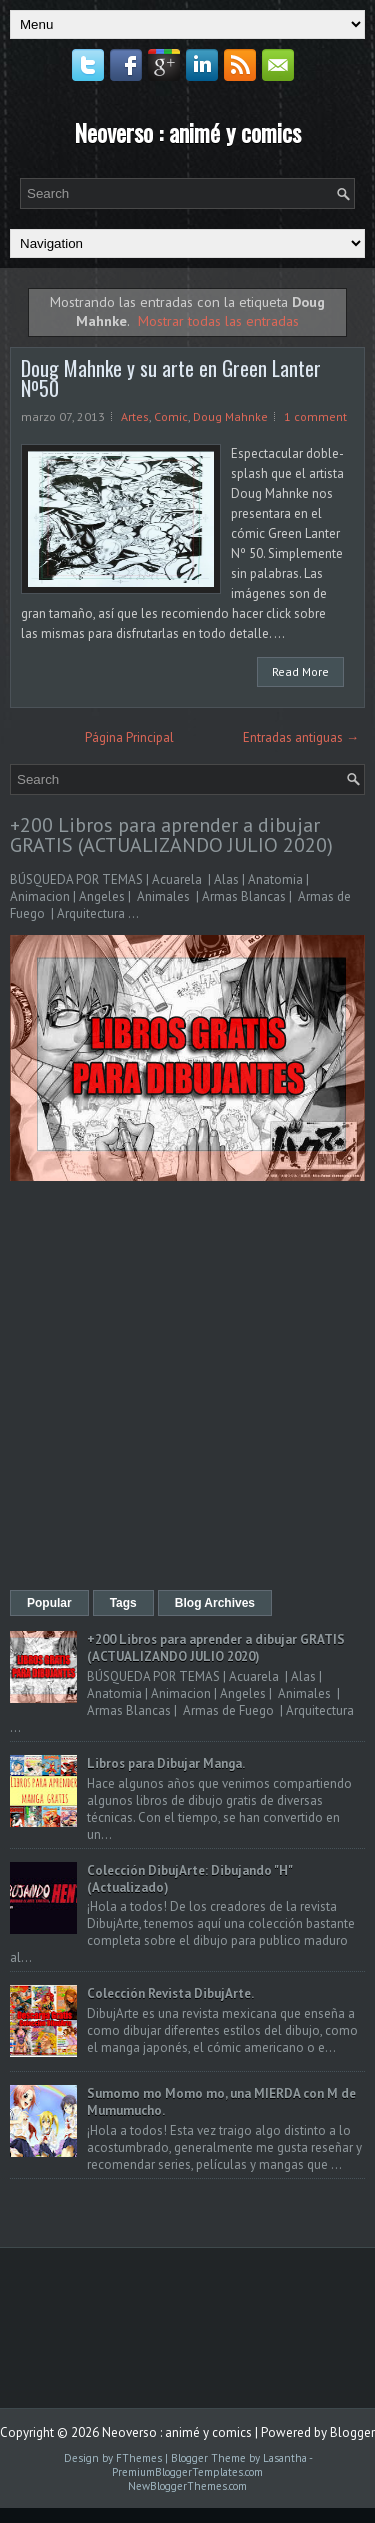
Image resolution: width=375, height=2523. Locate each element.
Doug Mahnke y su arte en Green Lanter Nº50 (171, 378)
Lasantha (285, 2458)
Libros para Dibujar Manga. (166, 1763)
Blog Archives (215, 1603)
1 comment (315, 416)
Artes (135, 416)
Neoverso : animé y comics (187, 132)
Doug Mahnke (230, 416)
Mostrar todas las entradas (218, 320)
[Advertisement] (187, 1387)
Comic (171, 416)
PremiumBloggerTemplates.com (187, 2472)
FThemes (139, 2458)
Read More (300, 671)
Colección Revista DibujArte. (170, 1993)
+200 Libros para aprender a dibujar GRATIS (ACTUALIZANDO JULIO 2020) (171, 835)
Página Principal (129, 737)
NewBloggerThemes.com (187, 2486)
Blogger (352, 2432)
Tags (123, 1603)
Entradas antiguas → (301, 737)
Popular (49, 1603)
